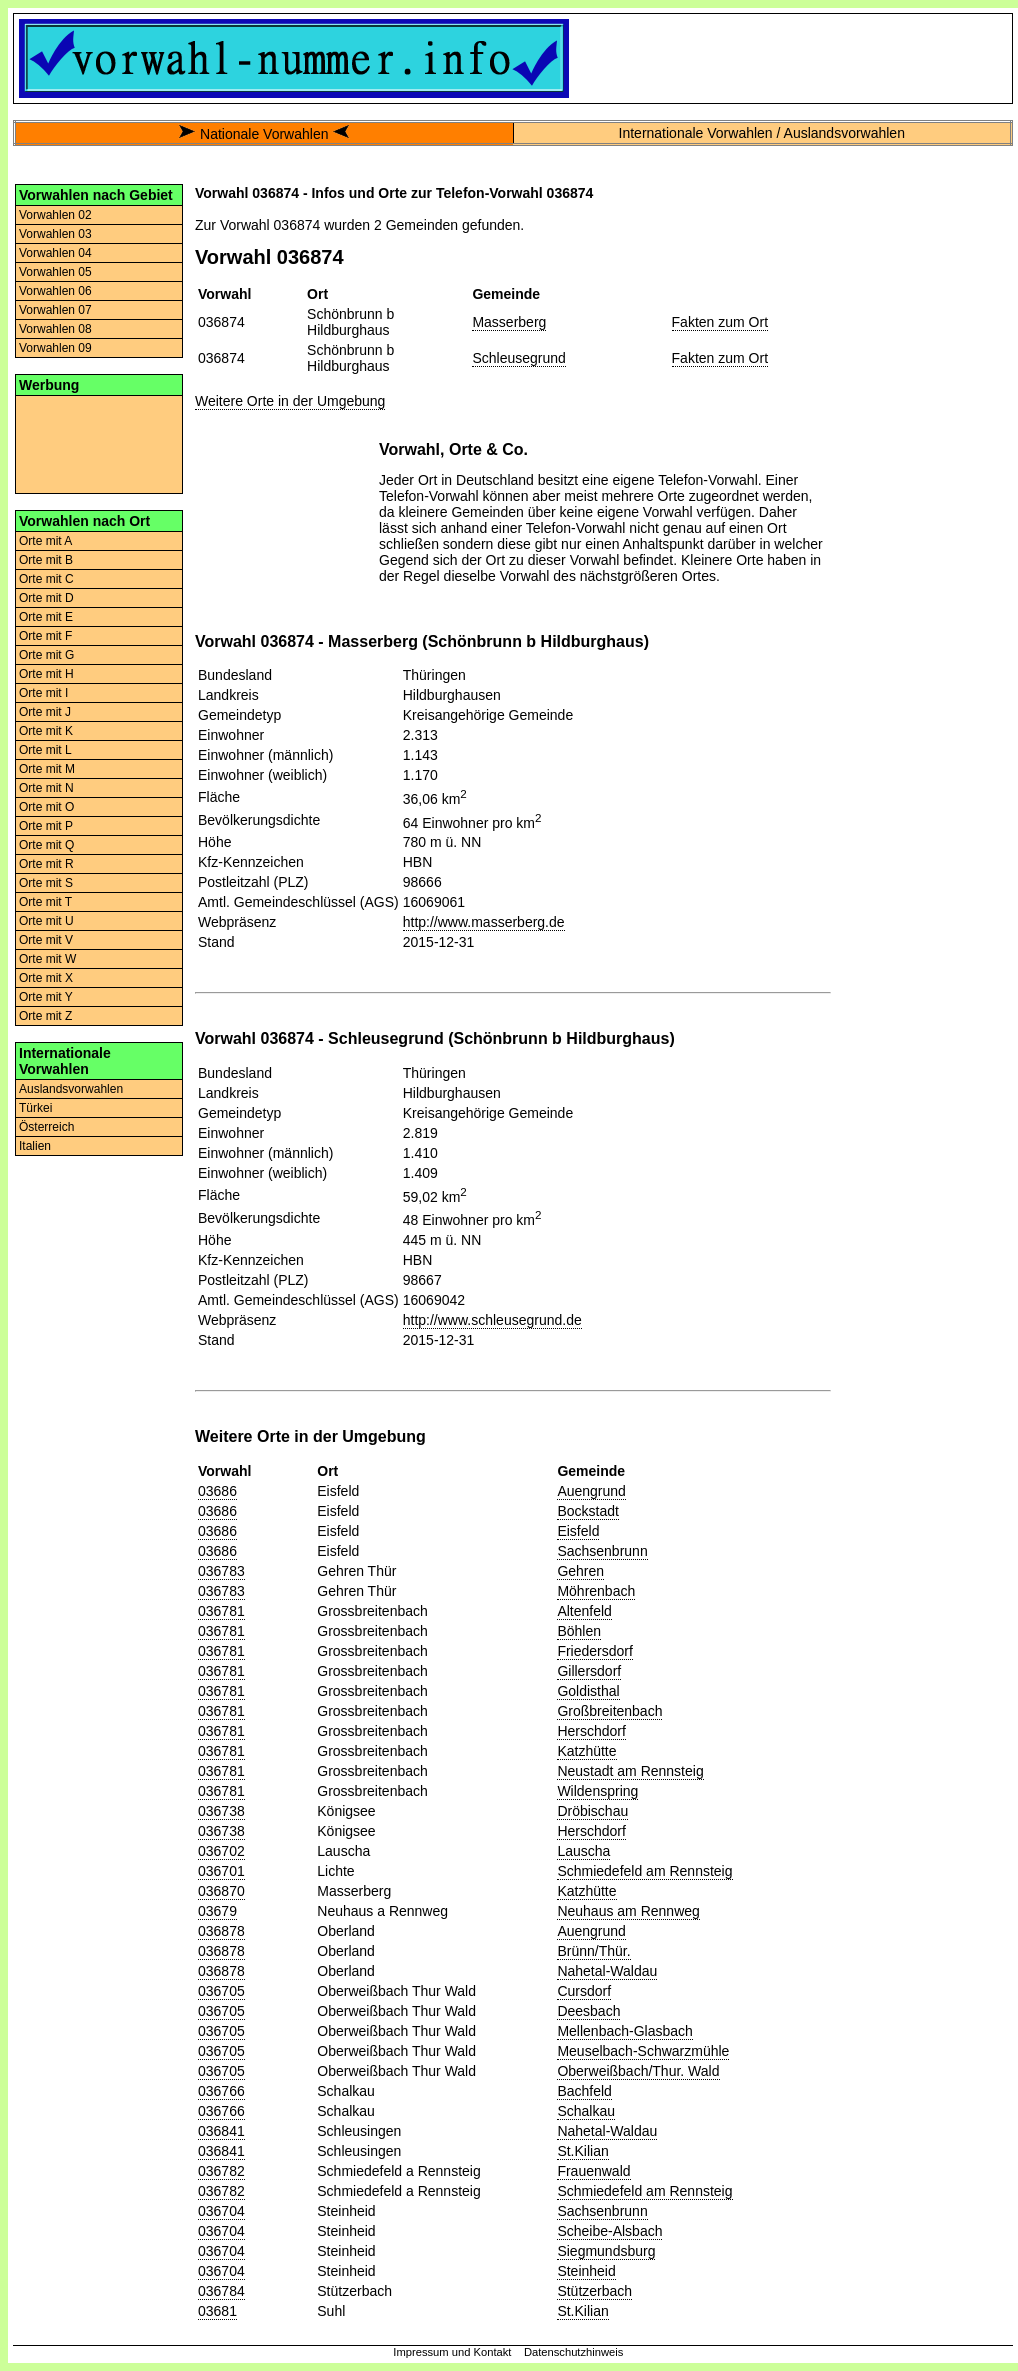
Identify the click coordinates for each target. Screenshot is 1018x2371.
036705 (221, 1991)
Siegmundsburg (606, 2251)
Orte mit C (46, 579)
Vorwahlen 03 (55, 234)
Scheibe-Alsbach (609, 2231)
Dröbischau (592, 1811)
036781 (221, 1611)
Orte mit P (46, 826)
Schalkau (586, 2111)
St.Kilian (582, 2151)
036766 (221, 2091)
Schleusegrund (518, 358)
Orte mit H (46, 674)
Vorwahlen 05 (55, 272)
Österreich (46, 1127)
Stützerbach (594, 2291)
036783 (221, 1571)
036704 (221, 2211)
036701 (221, 1871)
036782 (221, 2171)
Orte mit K (46, 731)
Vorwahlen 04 (55, 253)
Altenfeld (584, 1611)
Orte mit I (43, 693)
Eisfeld (578, 1531)
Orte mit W (47, 959)
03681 (217, 2311)
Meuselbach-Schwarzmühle (643, 2051)
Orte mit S (46, 883)
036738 (221, 1811)
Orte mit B (46, 560)
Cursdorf (584, 1991)
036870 (221, 1891)
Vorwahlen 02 (55, 215)
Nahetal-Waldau (607, 1971)
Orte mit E (46, 617)
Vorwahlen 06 (55, 291)
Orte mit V (46, 940)
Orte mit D (46, 598)
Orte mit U (46, 921)
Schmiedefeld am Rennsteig (644, 1871)
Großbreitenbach (609, 1711)
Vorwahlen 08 (55, 329)
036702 (221, 1851)
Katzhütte (586, 1751)
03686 (217, 1491)
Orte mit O (46, 807)
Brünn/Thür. (593, 1951)
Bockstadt (587, 1511)
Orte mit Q (46, 845)
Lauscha (583, 1851)
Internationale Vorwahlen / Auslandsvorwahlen (762, 133)
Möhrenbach (596, 1591)
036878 (221, 1931)
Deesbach (588, 2011)
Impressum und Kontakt (452, 2352)
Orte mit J (45, 712)
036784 (221, 2291)
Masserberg (509, 322)
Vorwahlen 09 (55, 348)
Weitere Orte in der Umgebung (290, 401)
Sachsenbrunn (602, 1551)
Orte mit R (46, 864)
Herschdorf (591, 1731)
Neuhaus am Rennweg (628, 1911)
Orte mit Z (45, 1016)
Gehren (580, 1571)
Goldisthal (588, 1691)
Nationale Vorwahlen (264, 134)
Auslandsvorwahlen (71, 1089)
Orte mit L (45, 750)
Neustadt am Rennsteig (630, 1771)
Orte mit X (46, 978)
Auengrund (591, 1491)
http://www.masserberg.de (484, 922)
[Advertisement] (99, 443)
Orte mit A (45, 541)
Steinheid (586, 2271)
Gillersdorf (589, 1671)
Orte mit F (45, 636)
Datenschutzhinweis (574, 2352)
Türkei (35, 1108)
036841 (221, 2131)
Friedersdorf (594, 1651)
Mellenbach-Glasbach (624, 2031)
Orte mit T (45, 902)
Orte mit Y (46, 997)
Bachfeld (584, 2091)
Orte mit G (46, 655)
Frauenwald (593, 2171)
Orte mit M (47, 769)
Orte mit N (46, 788)
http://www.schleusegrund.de (492, 1320)
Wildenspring (597, 1791)
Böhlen (579, 1631)
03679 (217, 1911)
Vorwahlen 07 (55, 310)
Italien (35, 1146)
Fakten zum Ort (720, 322)
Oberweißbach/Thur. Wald (638, 2071)
